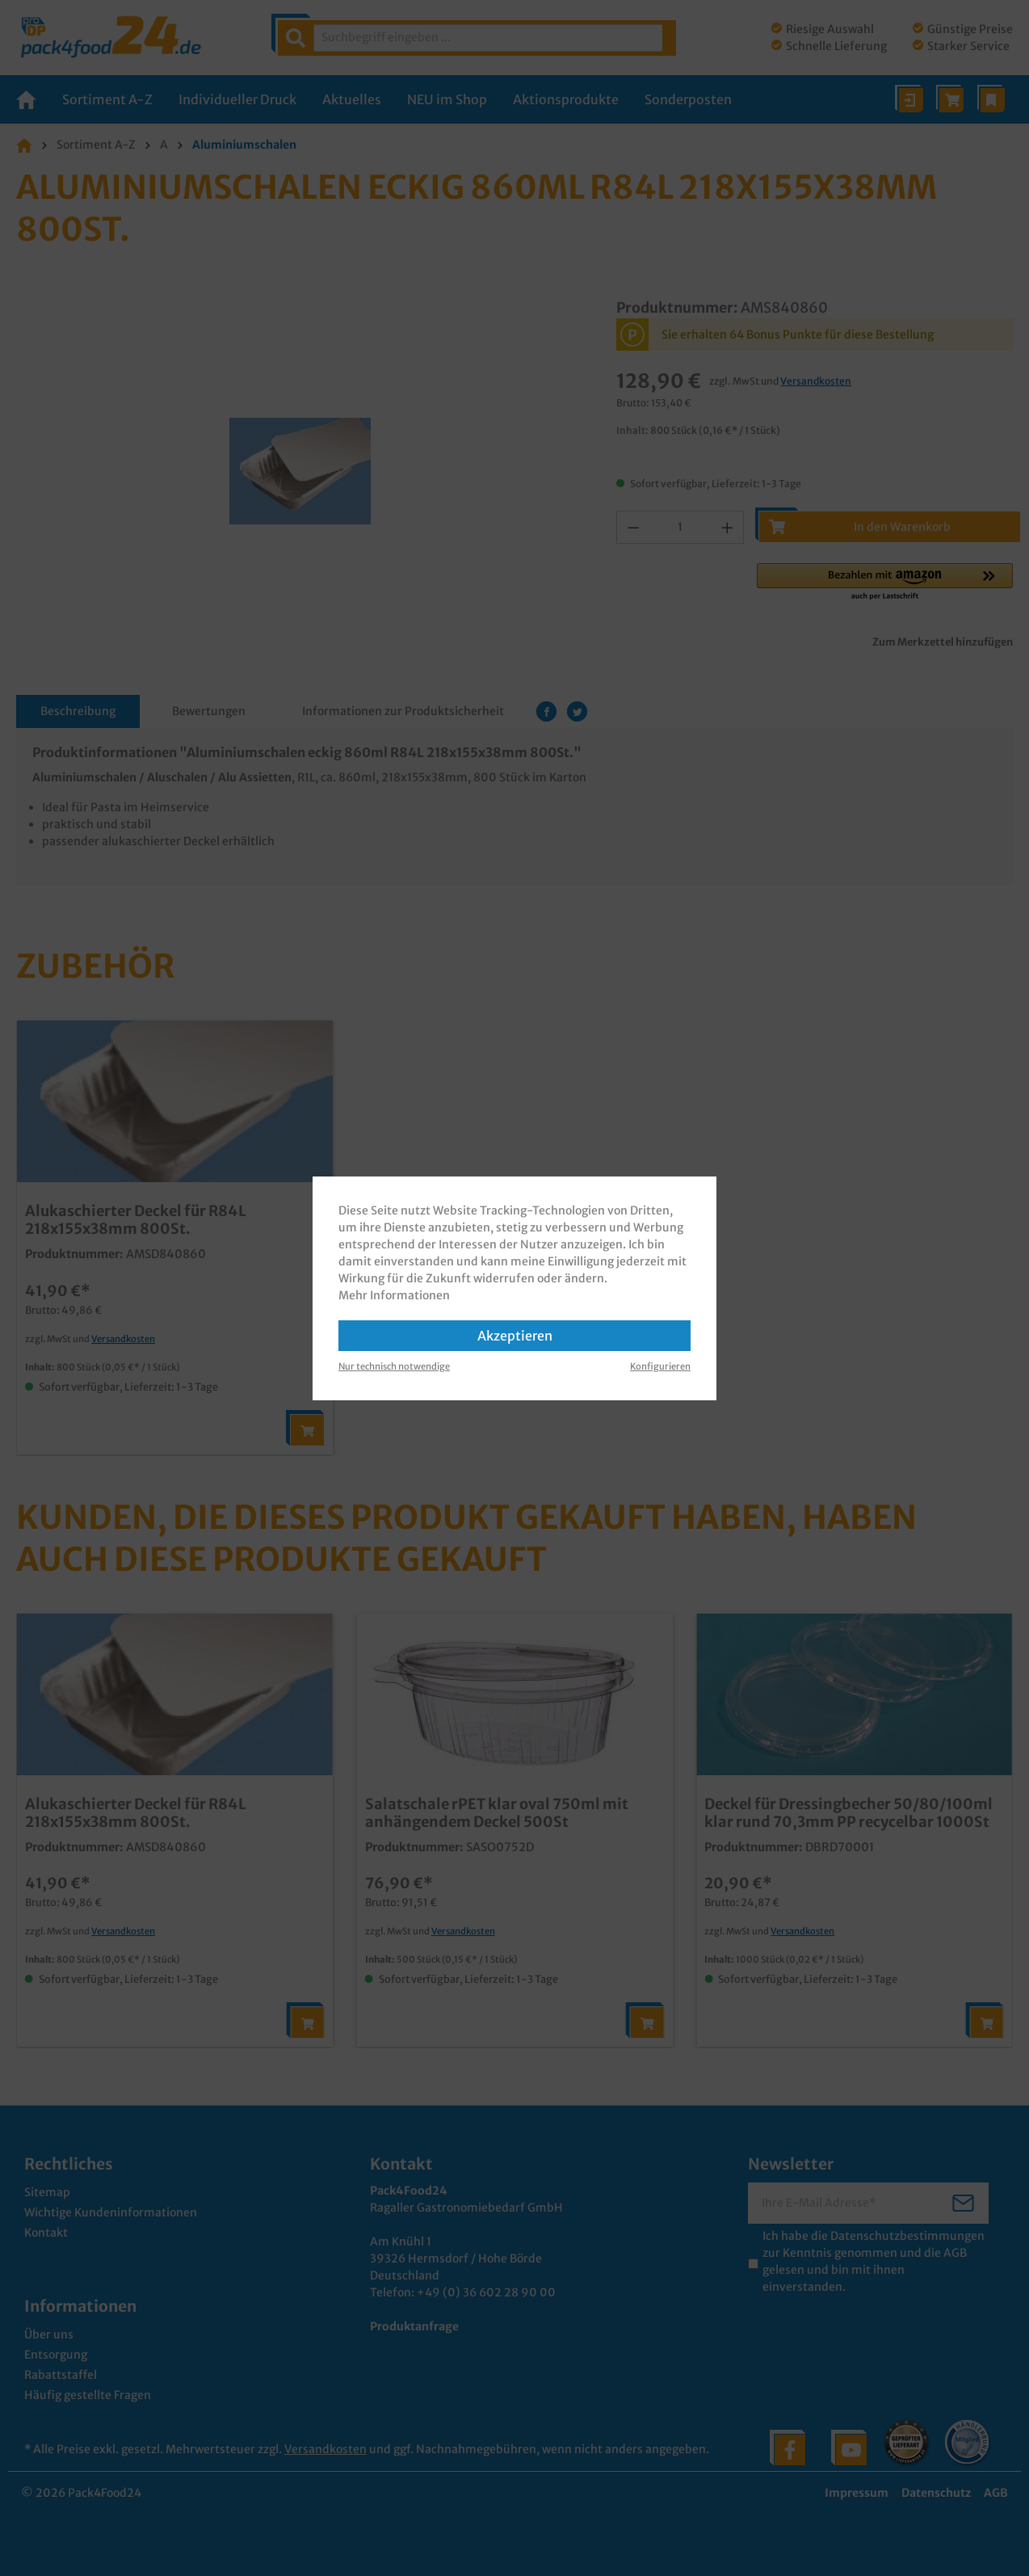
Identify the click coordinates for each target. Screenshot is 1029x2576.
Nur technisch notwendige (394, 1366)
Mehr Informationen (394, 1295)
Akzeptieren (514, 1336)
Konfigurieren (660, 1366)
